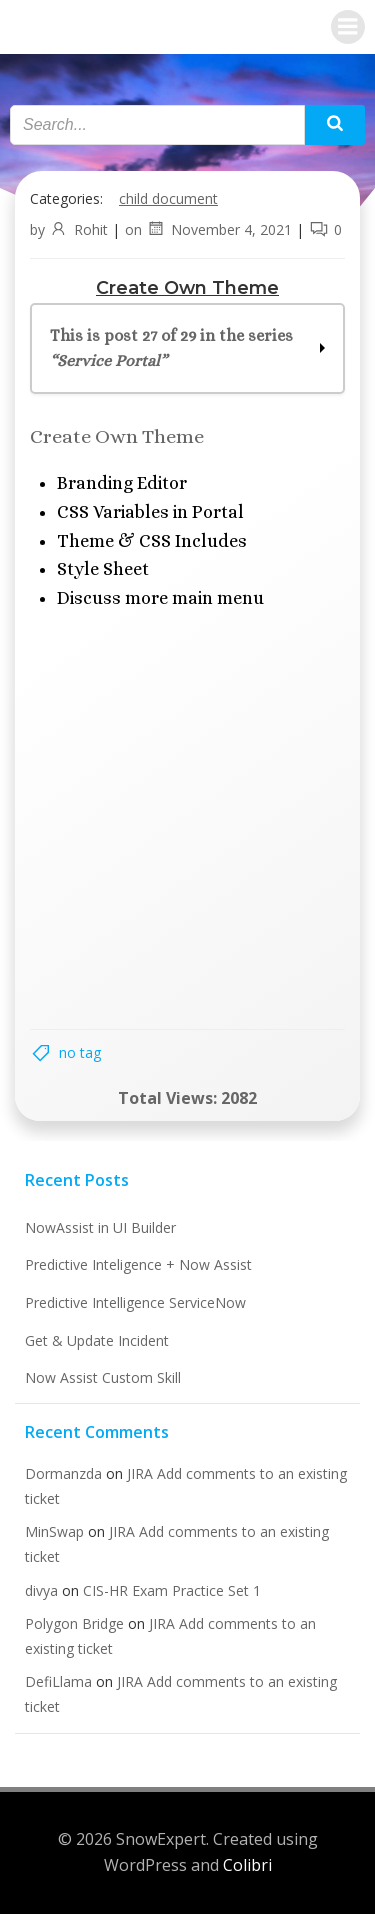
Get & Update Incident (97, 1340)
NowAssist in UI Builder (100, 1227)
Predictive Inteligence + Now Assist (138, 1264)
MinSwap (54, 1531)
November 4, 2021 (219, 229)
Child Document (168, 198)
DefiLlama (58, 1681)
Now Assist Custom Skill (103, 1377)
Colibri (247, 1865)
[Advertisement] (187, 818)
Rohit (78, 229)
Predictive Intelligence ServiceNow (135, 1302)
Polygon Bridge (74, 1623)
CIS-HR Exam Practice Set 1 (172, 1590)
